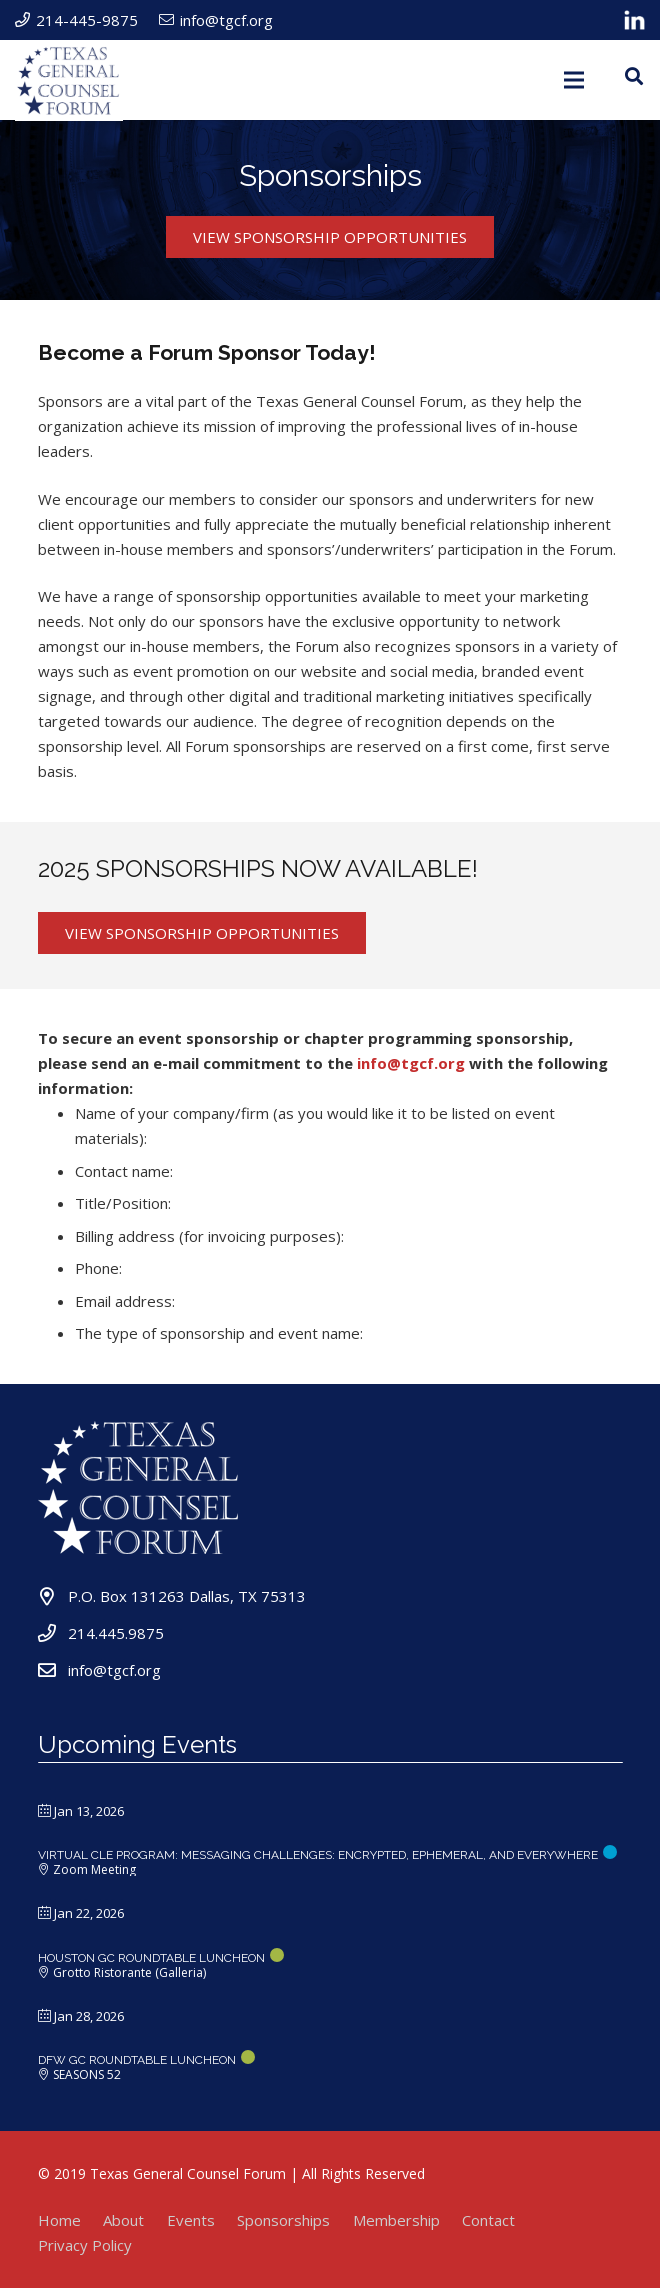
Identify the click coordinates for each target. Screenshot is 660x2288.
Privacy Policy (85, 2245)
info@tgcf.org (411, 1063)
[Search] (634, 76)
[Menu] (574, 80)
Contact (488, 2220)
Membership (396, 2220)
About (123, 2220)
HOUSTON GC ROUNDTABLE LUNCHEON (151, 1958)
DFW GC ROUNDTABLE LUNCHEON (137, 2060)
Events (191, 2220)
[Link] (634, 20)
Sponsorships (283, 2220)
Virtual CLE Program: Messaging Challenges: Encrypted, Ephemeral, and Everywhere (318, 1855)
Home (59, 2220)
